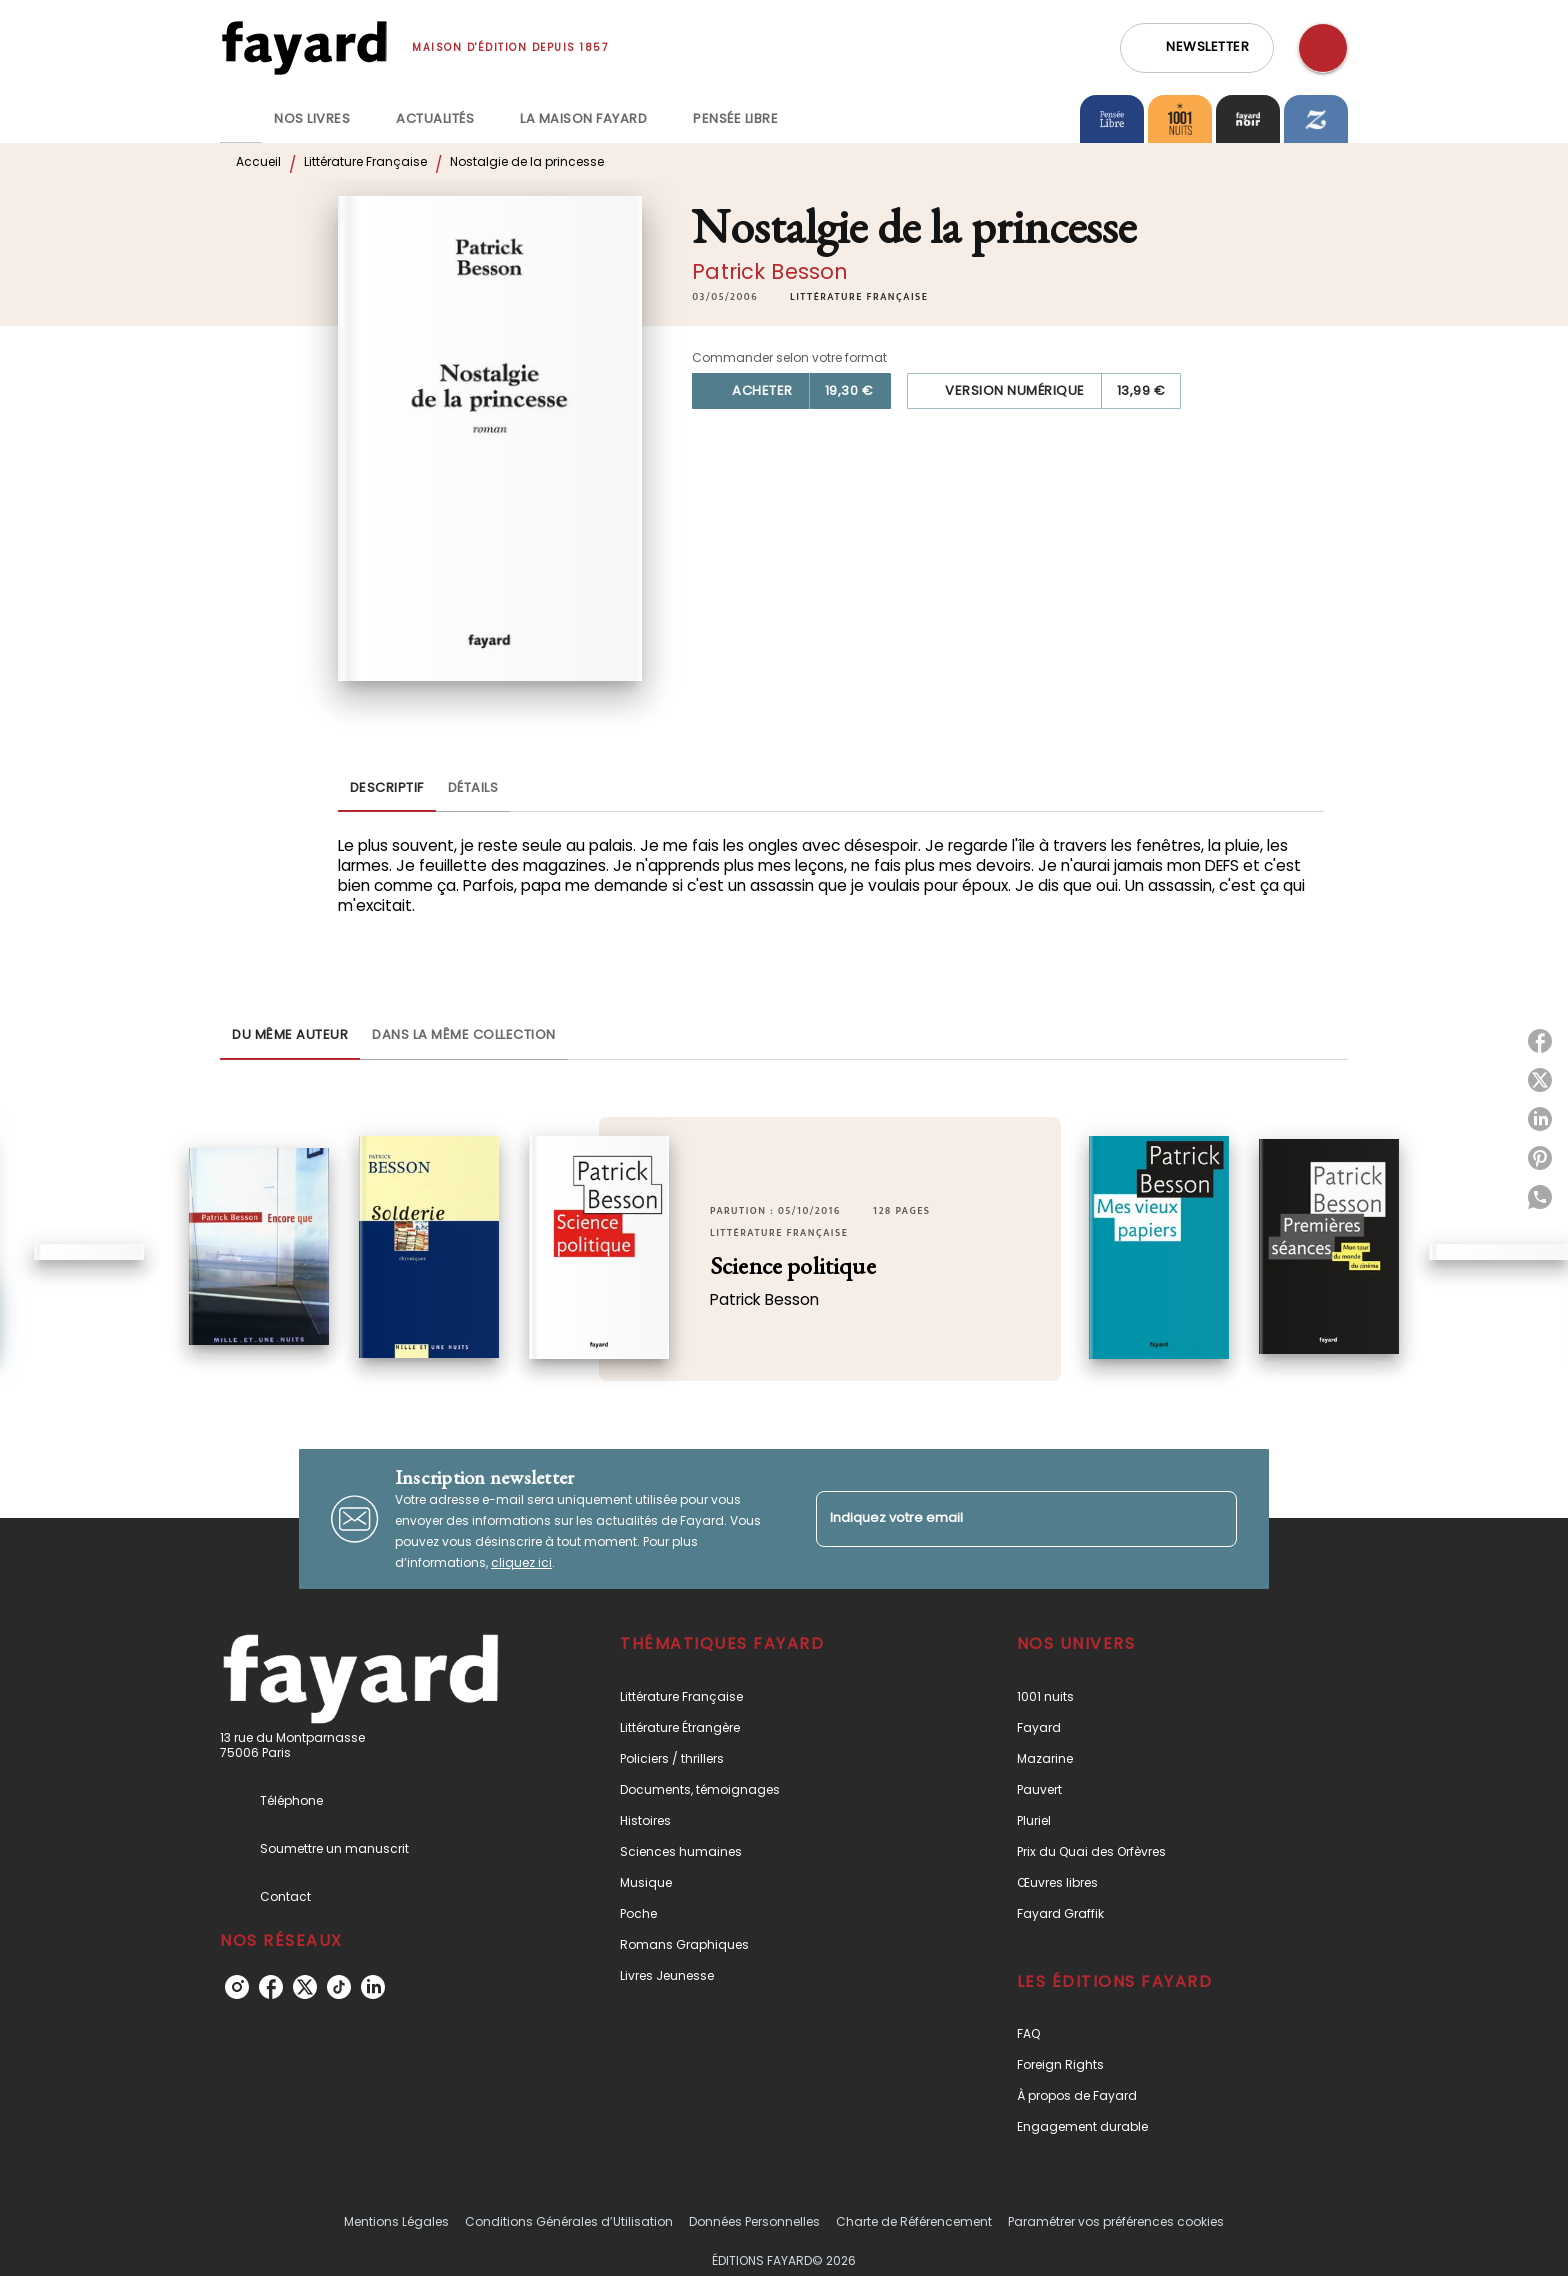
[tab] (241, 119)
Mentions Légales (396, 2221)
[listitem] (237, 1987)
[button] (1197, 48)
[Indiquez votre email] (1001, 1518)
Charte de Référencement (914, 2221)
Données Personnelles (754, 2221)
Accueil (258, 161)
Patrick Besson (770, 271)
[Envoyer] (1213, 1519)
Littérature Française (365, 161)
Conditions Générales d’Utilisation (569, 2221)
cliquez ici (521, 1562)
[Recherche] (1323, 48)
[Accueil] (304, 47)
